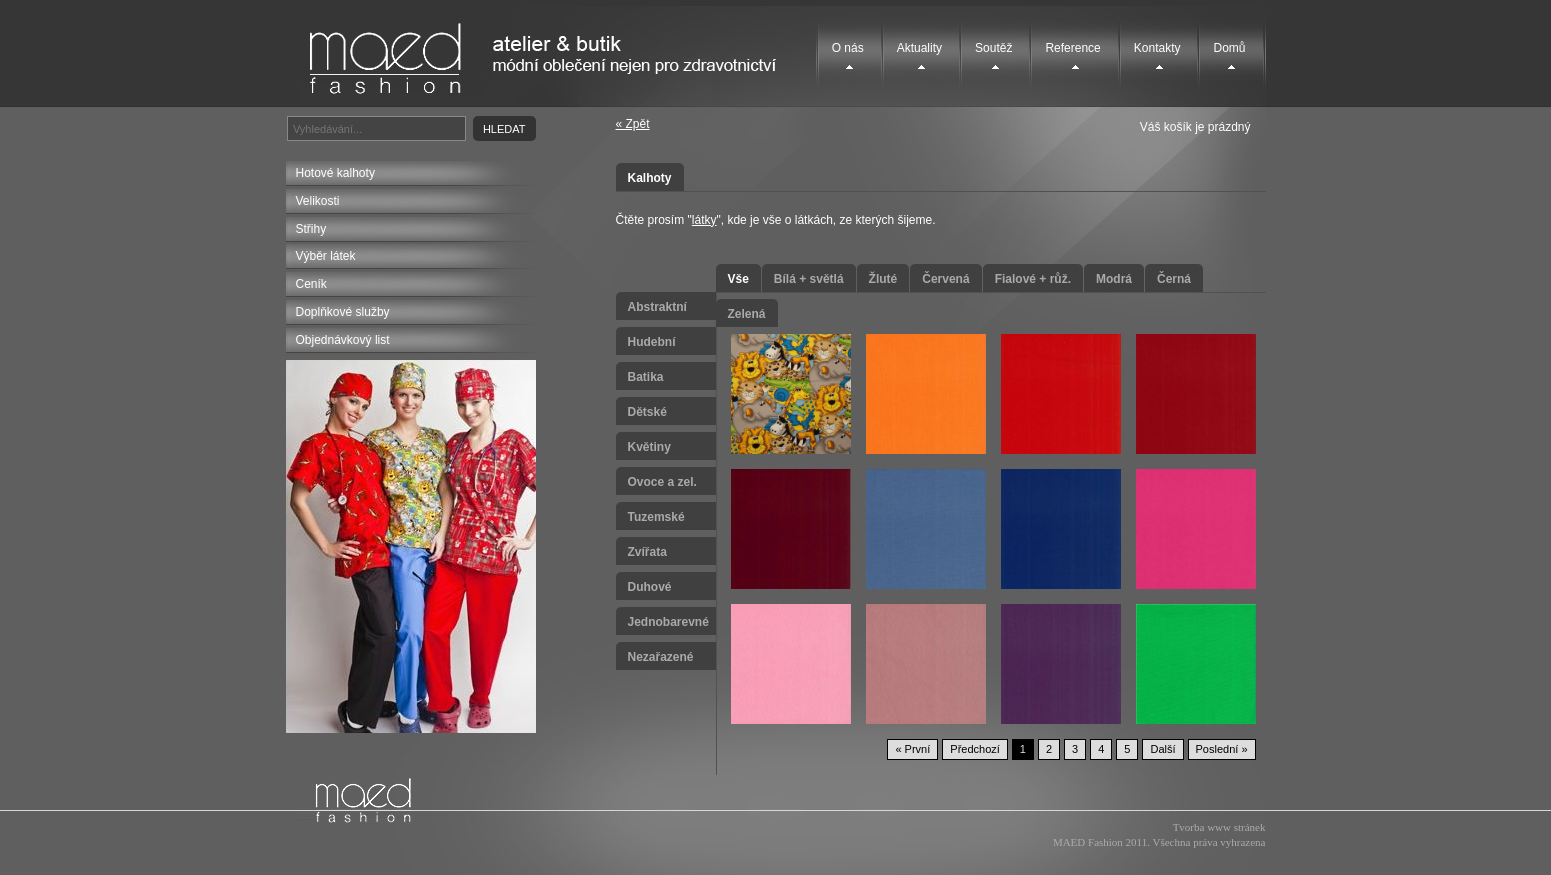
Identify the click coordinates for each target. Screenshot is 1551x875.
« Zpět (633, 124)
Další (1162, 749)
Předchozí (975, 749)
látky (704, 220)
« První (912, 749)
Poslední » (1222, 749)
